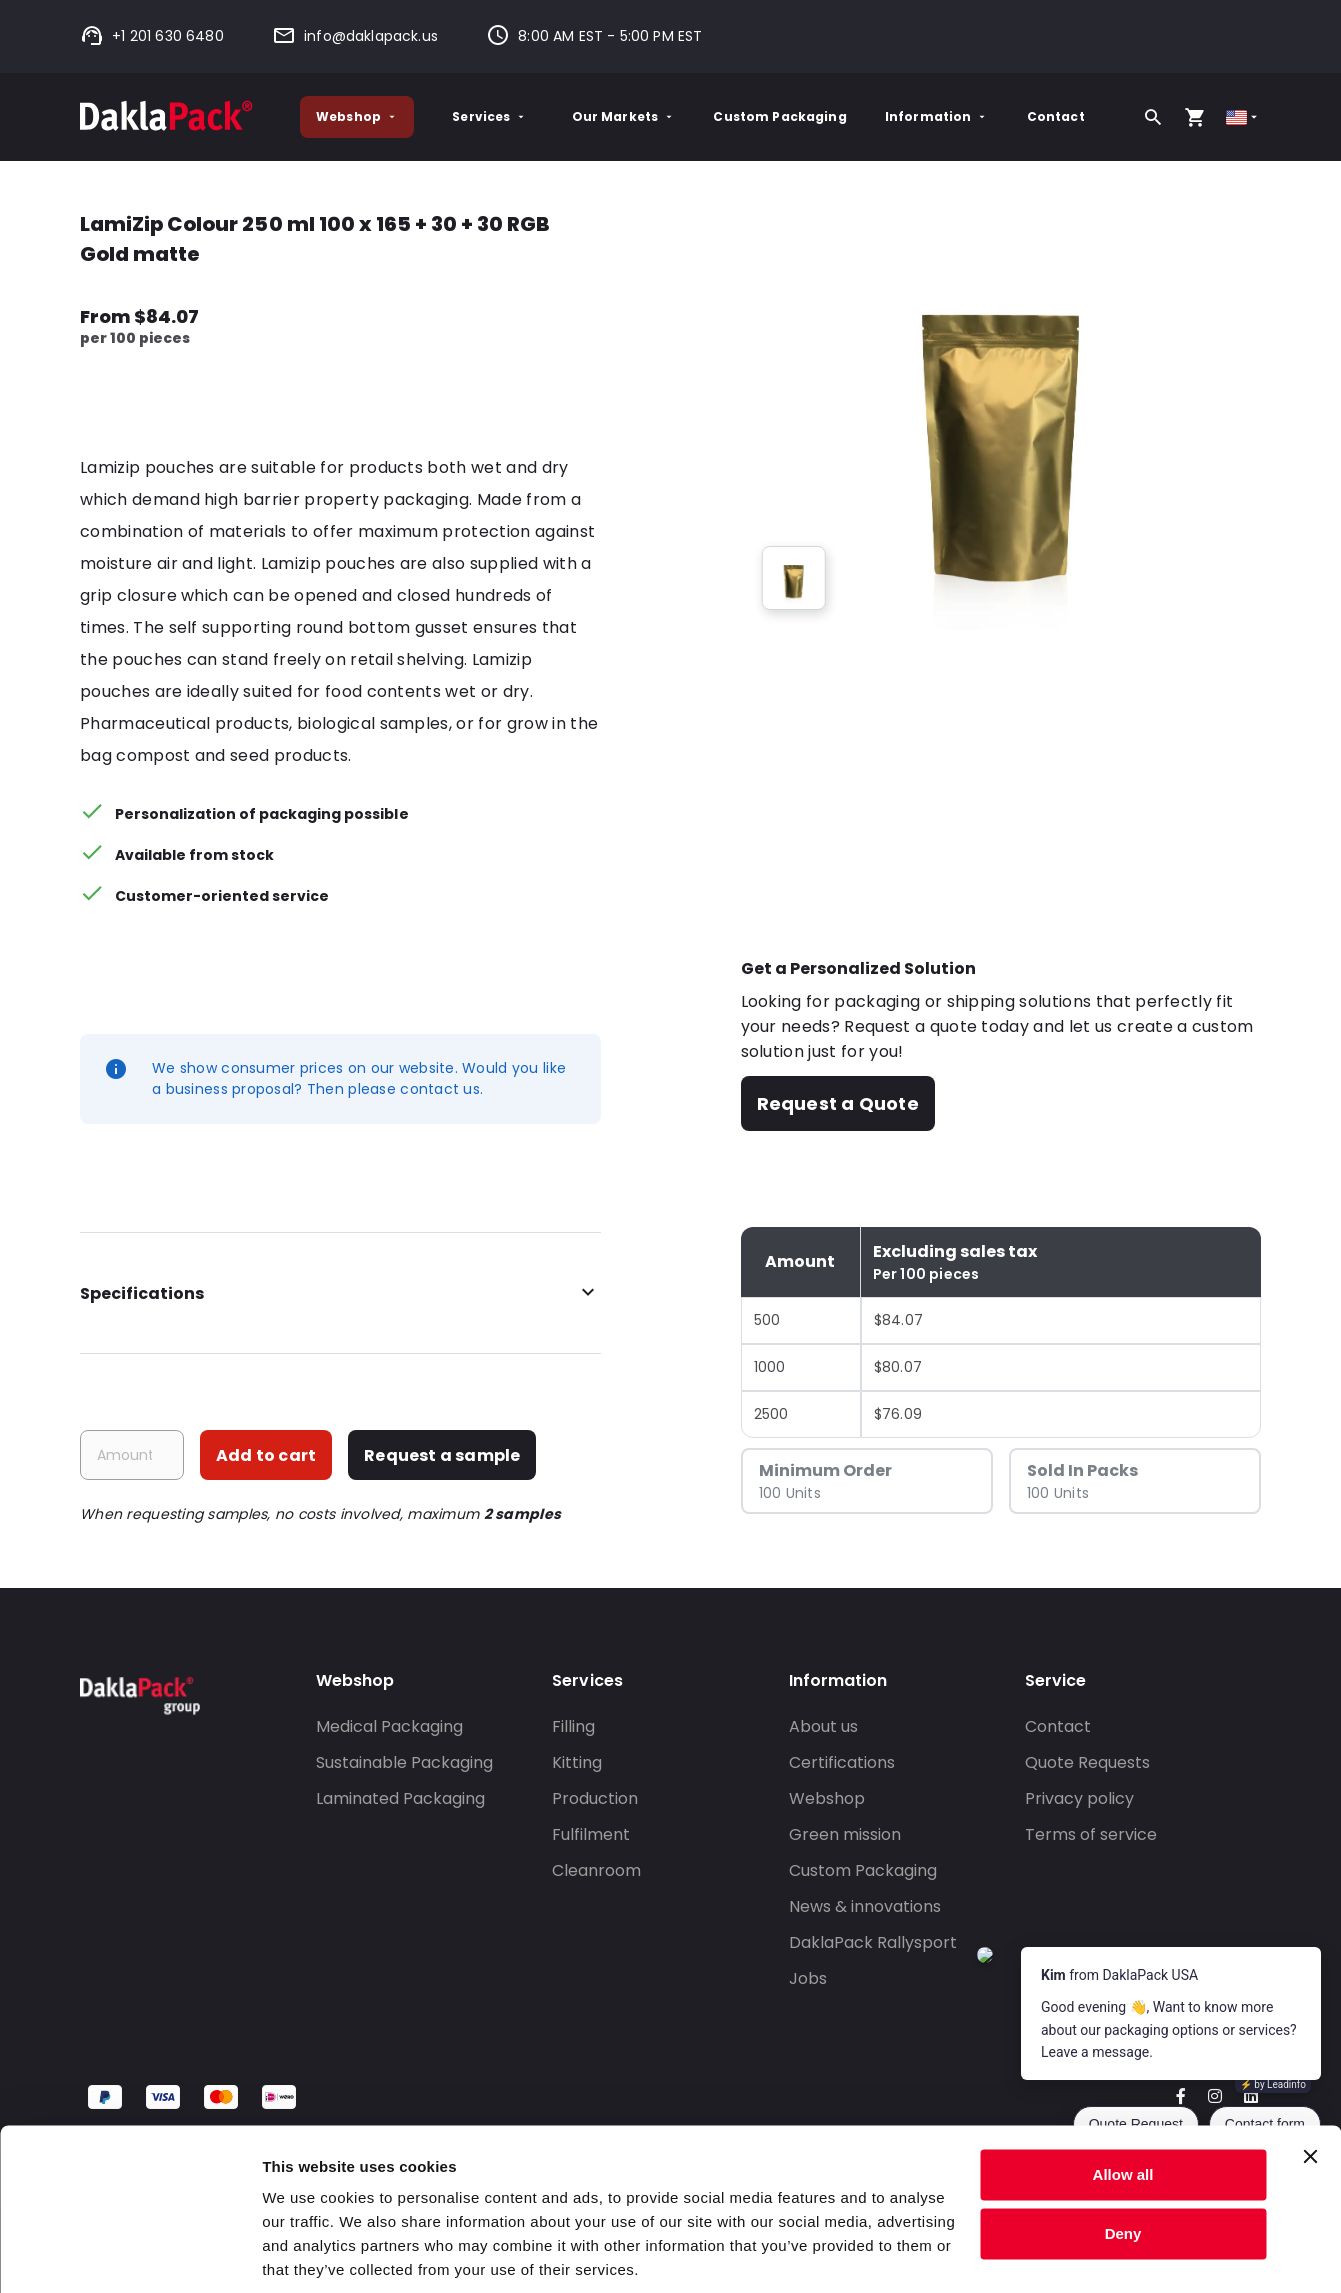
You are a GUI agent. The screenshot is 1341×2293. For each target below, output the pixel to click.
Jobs (808, 1978)
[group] (794, 578)
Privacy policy (1079, 1798)
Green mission (845, 1834)
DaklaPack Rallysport (873, 1942)
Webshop (357, 116)
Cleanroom (596, 1870)
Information (937, 116)
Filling (573, 1726)
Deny (1123, 2161)
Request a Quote (838, 1103)
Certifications (842, 1762)
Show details (308, 2253)
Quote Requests (1087, 1762)
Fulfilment (591, 1834)
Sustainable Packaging (404, 1762)
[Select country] (1243, 117)
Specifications (340, 1293)
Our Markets (624, 116)
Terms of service (1091, 1834)
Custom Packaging (779, 116)
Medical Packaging (389, 1726)
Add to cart (266, 1455)
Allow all (1123, 2103)
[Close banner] (1310, 2085)
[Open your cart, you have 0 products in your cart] (1195, 117)
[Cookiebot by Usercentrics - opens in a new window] (129, 2254)
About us (823, 1726)
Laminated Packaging (400, 1798)
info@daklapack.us (355, 36)
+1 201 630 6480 (152, 36)
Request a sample (442, 1455)
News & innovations (865, 1906)
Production (595, 1798)
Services (489, 116)
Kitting (577, 1762)
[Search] (1153, 117)
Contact (1056, 116)
